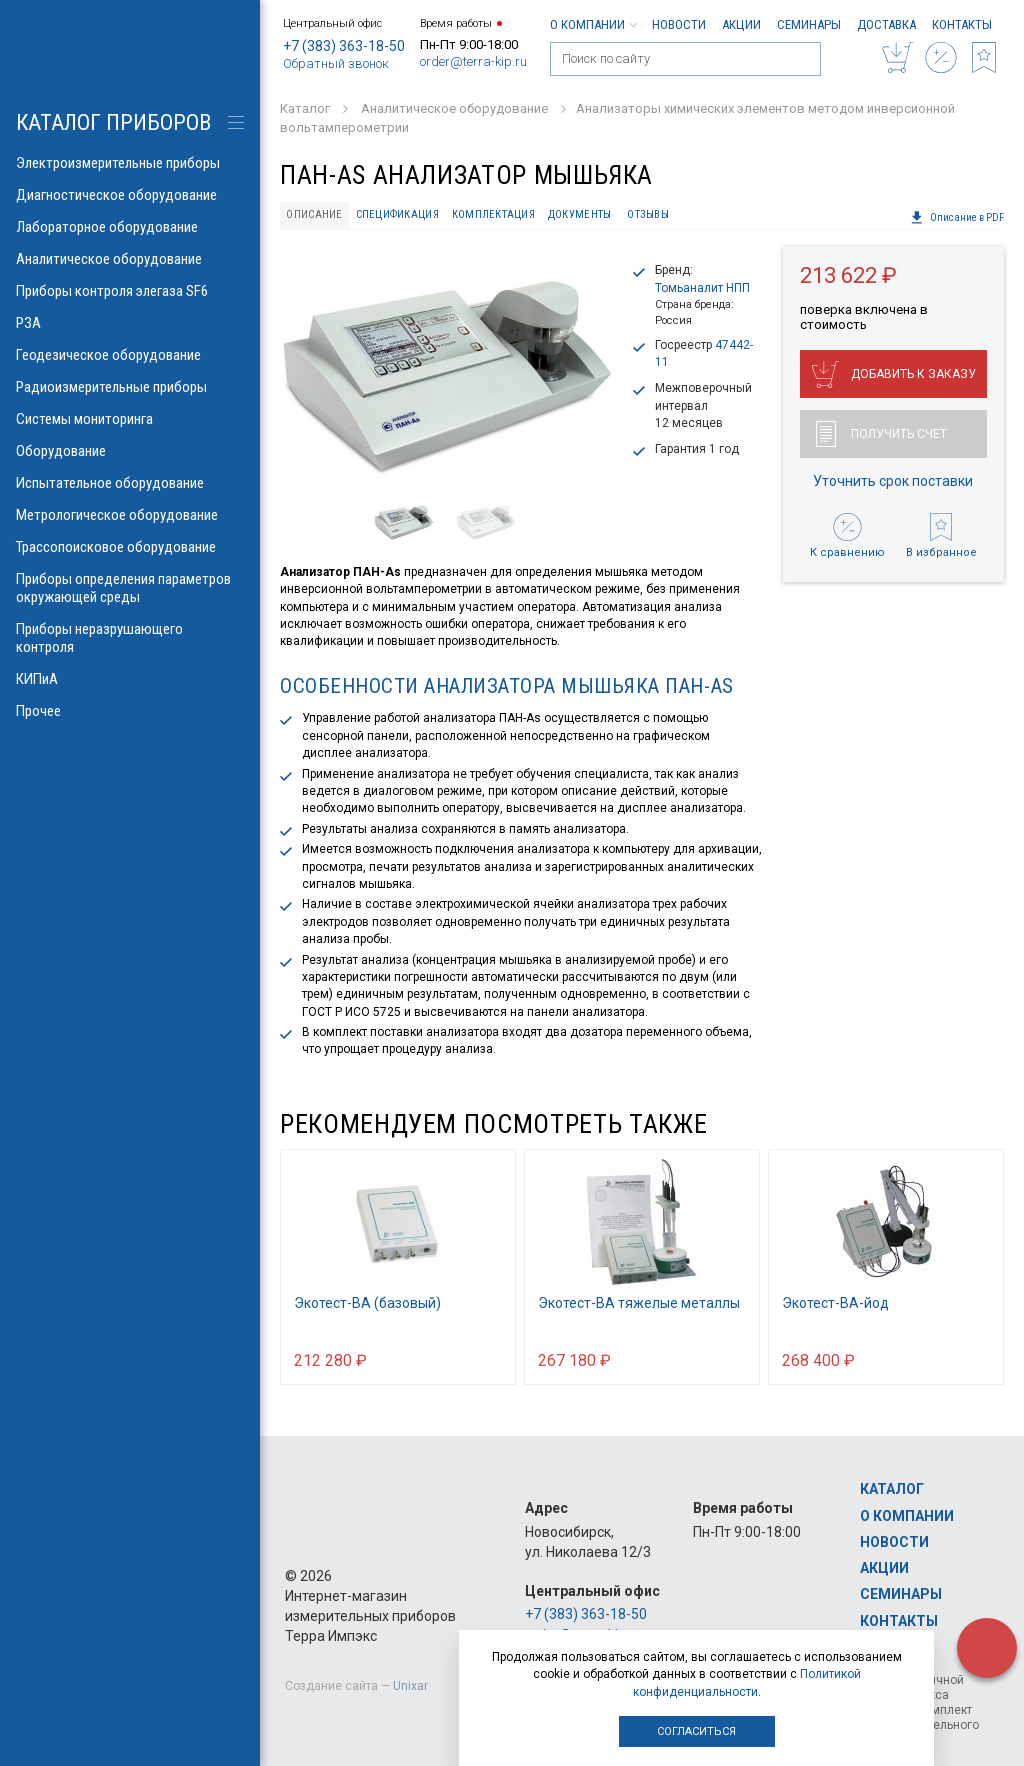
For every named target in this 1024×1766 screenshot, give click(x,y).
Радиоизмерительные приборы (130, 387)
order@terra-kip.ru (473, 61)
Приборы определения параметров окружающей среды (130, 588)
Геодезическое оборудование (130, 355)
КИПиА (130, 679)
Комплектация (493, 214)
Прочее (130, 711)
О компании (593, 24)
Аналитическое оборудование (130, 259)
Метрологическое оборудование (130, 515)
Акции (741, 24)
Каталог (892, 1489)
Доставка (886, 24)
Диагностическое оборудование (130, 195)
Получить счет (881, 434)
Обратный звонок (336, 63)
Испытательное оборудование (130, 483)
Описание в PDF (957, 218)
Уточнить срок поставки (893, 481)
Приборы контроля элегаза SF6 (130, 291)
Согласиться (696, 1731)
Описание (314, 214)
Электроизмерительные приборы (130, 163)
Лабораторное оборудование (130, 227)
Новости (679, 24)
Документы (579, 214)
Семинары (809, 24)
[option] (447, 367)
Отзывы (648, 214)
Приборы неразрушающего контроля (130, 638)
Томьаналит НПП (702, 288)
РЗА (130, 323)
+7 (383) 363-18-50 (344, 46)
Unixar (410, 1686)
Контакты (962, 24)
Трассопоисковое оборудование (130, 547)
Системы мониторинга (130, 419)
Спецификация (397, 214)
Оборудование (130, 451)
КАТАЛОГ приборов (113, 122)
